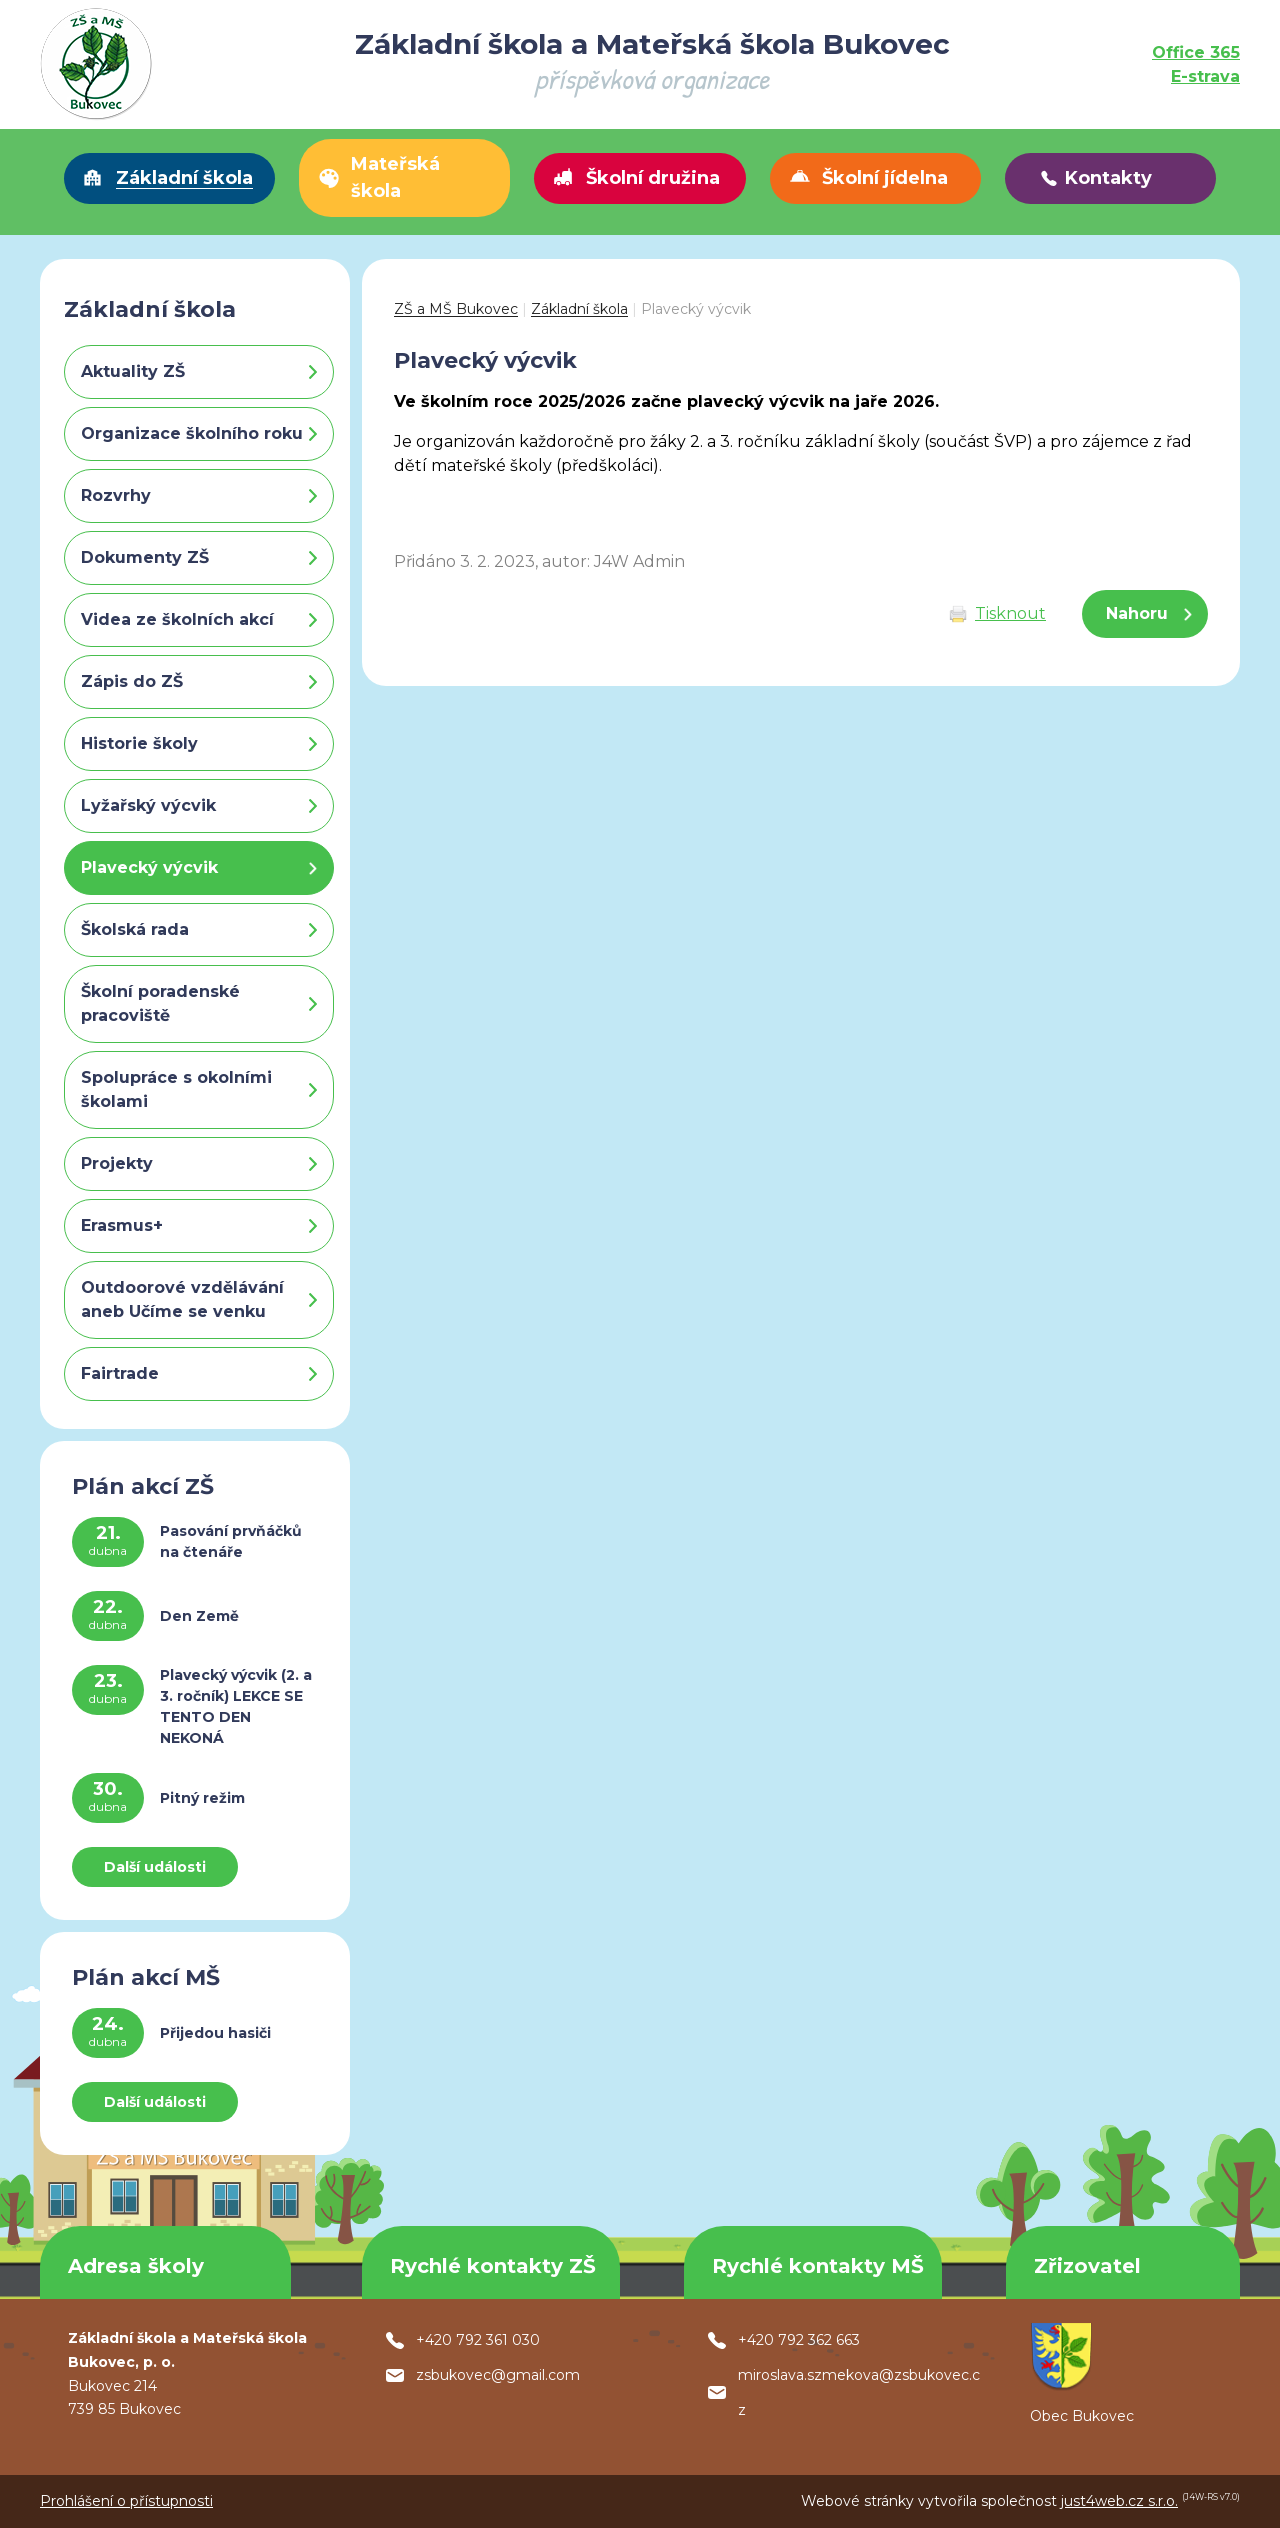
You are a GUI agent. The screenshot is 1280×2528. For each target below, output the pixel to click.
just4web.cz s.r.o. (1119, 2501)
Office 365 (1196, 52)
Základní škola (579, 309)
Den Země (199, 1616)
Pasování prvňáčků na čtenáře (231, 1541)
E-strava (1205, 76)
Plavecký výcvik (696, 309)
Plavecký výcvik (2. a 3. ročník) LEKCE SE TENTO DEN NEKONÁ (236, 1706)
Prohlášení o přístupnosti (126, 2501)
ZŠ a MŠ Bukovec (456, 309)
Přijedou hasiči (215, 2033)
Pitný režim (202, 1798)
